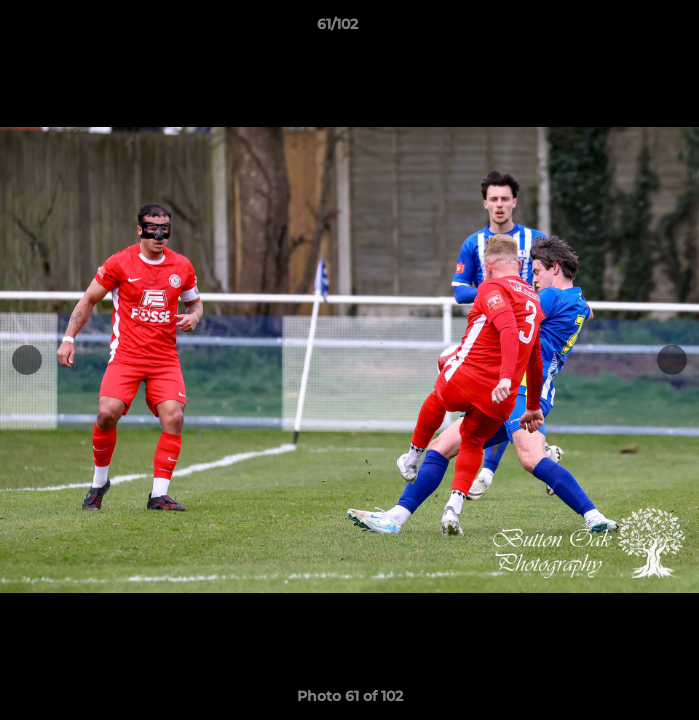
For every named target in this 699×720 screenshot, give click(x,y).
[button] (627, 29)
